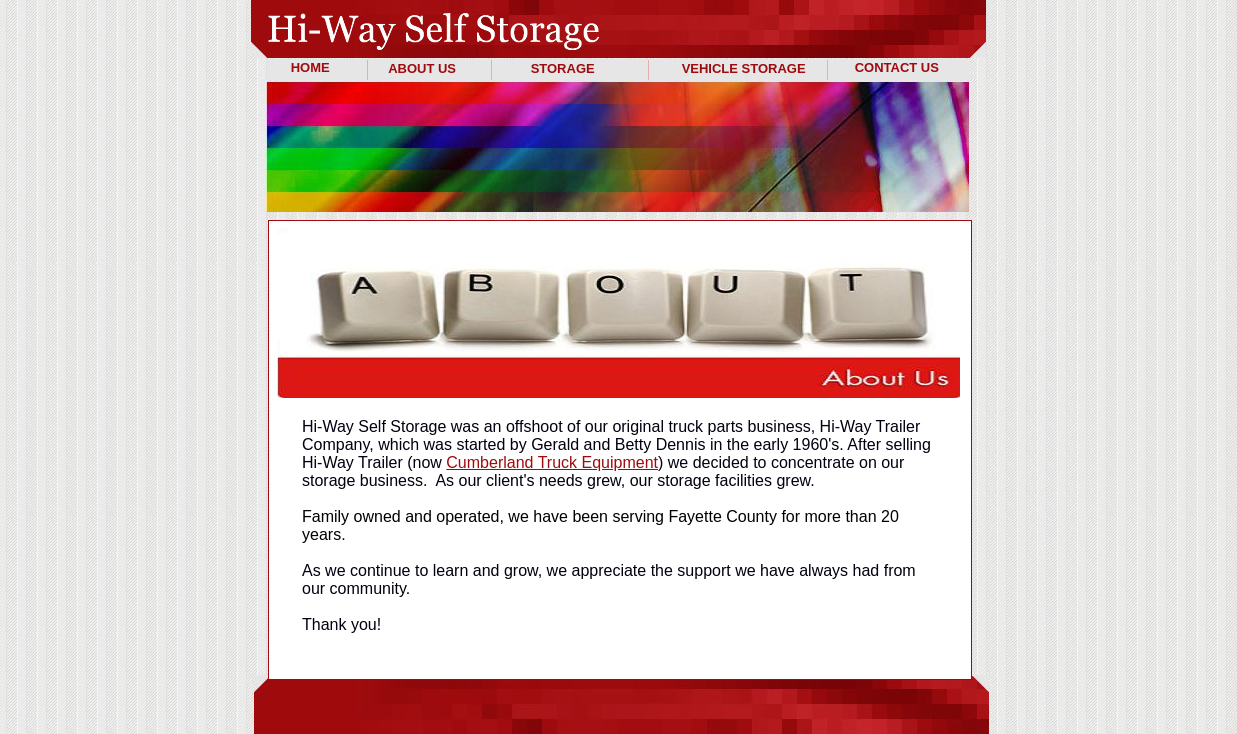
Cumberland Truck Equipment (552, 462)
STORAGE (563, 68)
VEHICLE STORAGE (744, 68)
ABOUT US (422, 68)
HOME (310, 67)
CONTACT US (897, 67)
